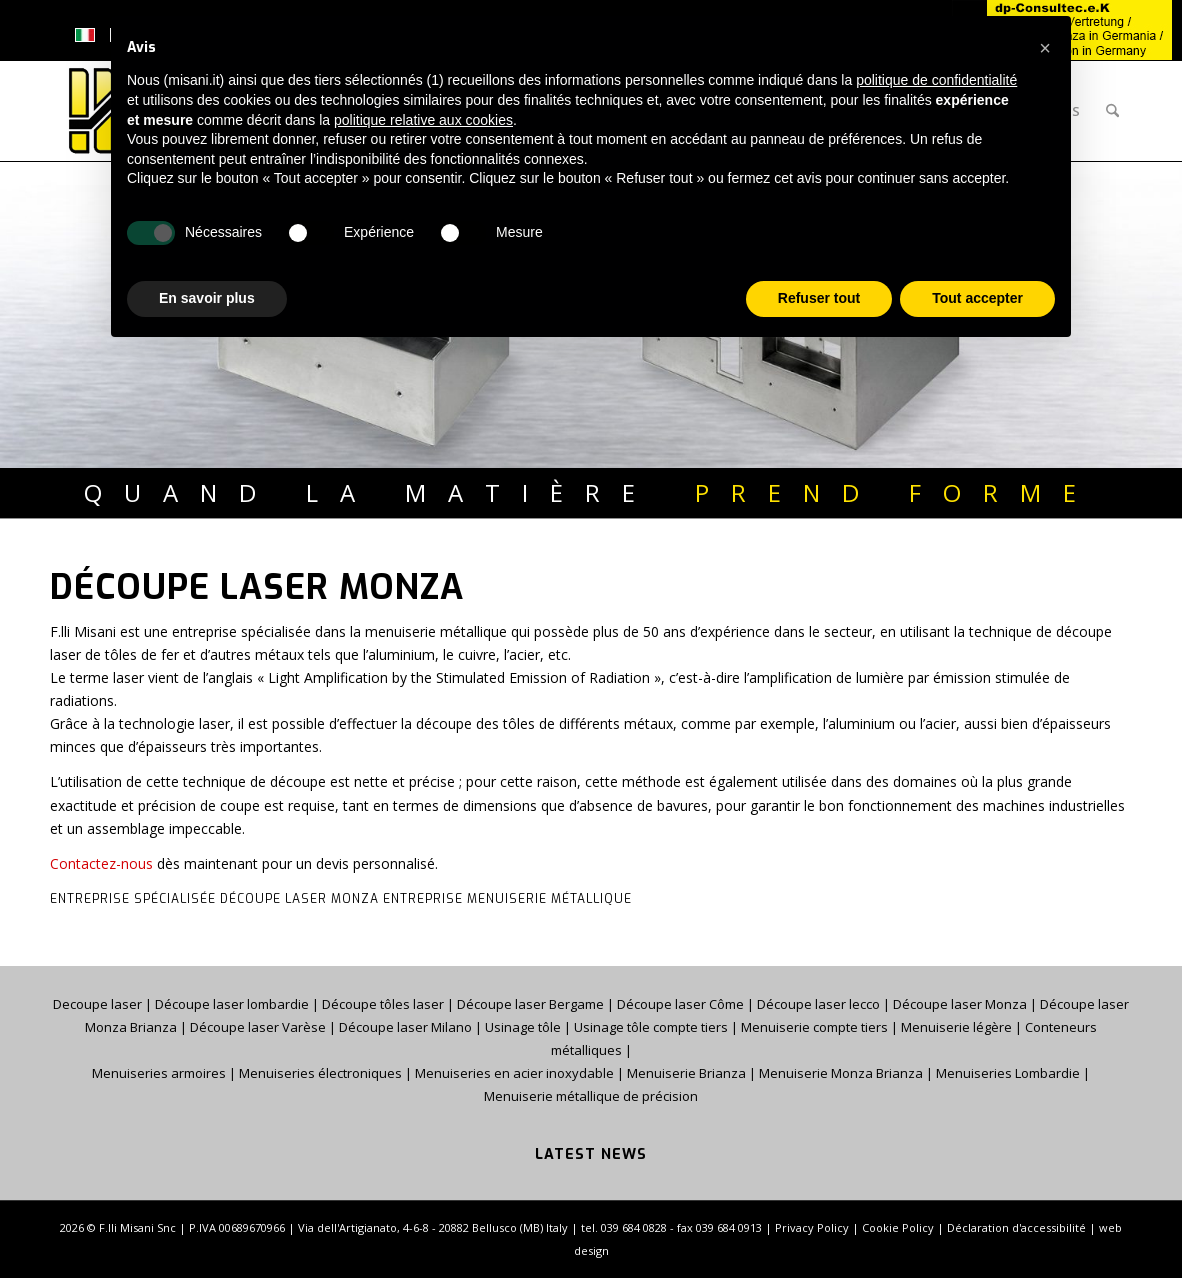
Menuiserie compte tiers (816, 1027)
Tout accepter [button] (977, 298)
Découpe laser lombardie (232, 1004)
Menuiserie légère (956, 1027)
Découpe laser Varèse (258, 1027)
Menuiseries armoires (159, 1073)
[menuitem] (1112, 111)
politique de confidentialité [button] (936, 80)
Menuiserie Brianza (686, 1073)
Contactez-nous (101, 863)
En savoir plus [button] (207, 298)
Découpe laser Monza (960, 1004)
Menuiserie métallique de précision (591, 1096)
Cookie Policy (898, 1227)
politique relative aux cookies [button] (423, 120)
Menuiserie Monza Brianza (841, 1073)
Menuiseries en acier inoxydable (514, 1073)
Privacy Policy (812, 1227)
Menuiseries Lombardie (1008, 1073)
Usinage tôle (524, 1027)
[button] (1045, 48)
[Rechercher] (1112, 111)
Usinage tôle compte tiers (651, 1027)
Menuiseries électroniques (320, 1073)
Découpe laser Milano (405, 1027)
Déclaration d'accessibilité (1016, 1227)
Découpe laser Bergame (530, 1004)
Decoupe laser (97, 1004)
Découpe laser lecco (818, 1004)
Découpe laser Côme (680, 1004)
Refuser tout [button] (819, 298)
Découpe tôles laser (383, 1004)
